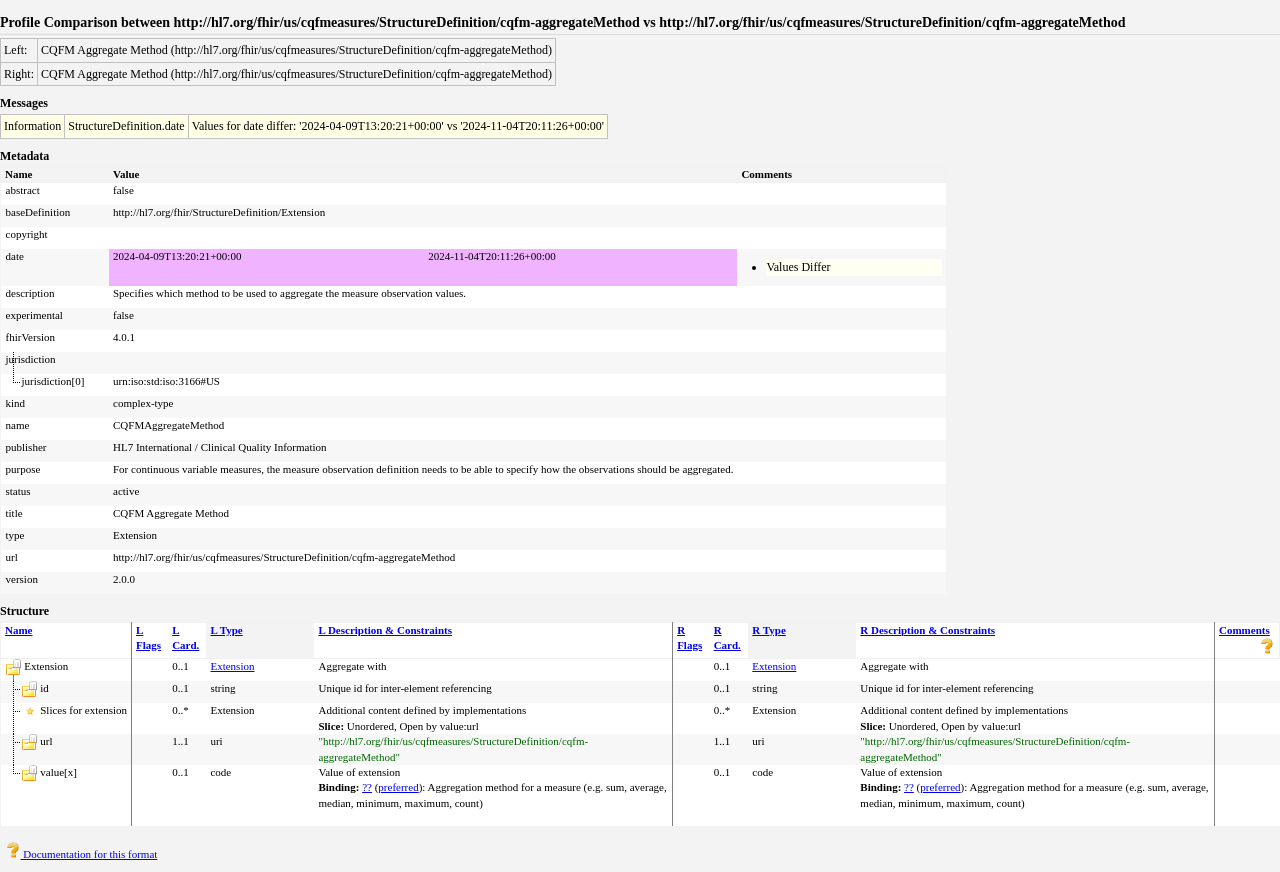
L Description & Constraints (385, 630)
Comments (1244, 630)
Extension (232, 666)
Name (19, 630)
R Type (769, 630)
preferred (398, 787)
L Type (226, 630)
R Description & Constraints (927, 630)
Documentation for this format (81, 854)
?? (367, 787)
